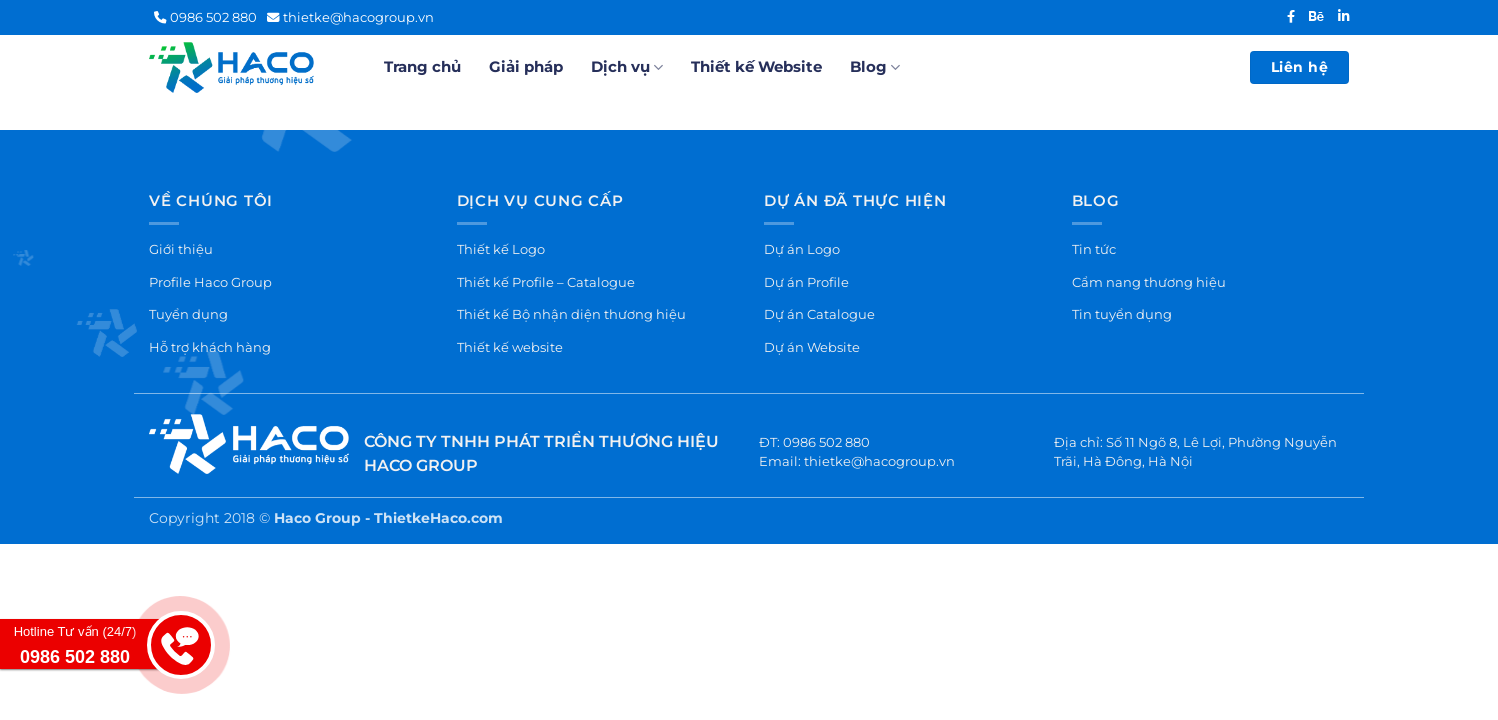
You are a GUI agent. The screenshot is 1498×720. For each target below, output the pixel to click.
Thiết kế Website (756, 66)
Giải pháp (526, 66)
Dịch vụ (627, 67)
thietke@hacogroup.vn (350, 17)
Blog (875, 67)
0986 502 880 (205, 17)
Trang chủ (422, 66)
